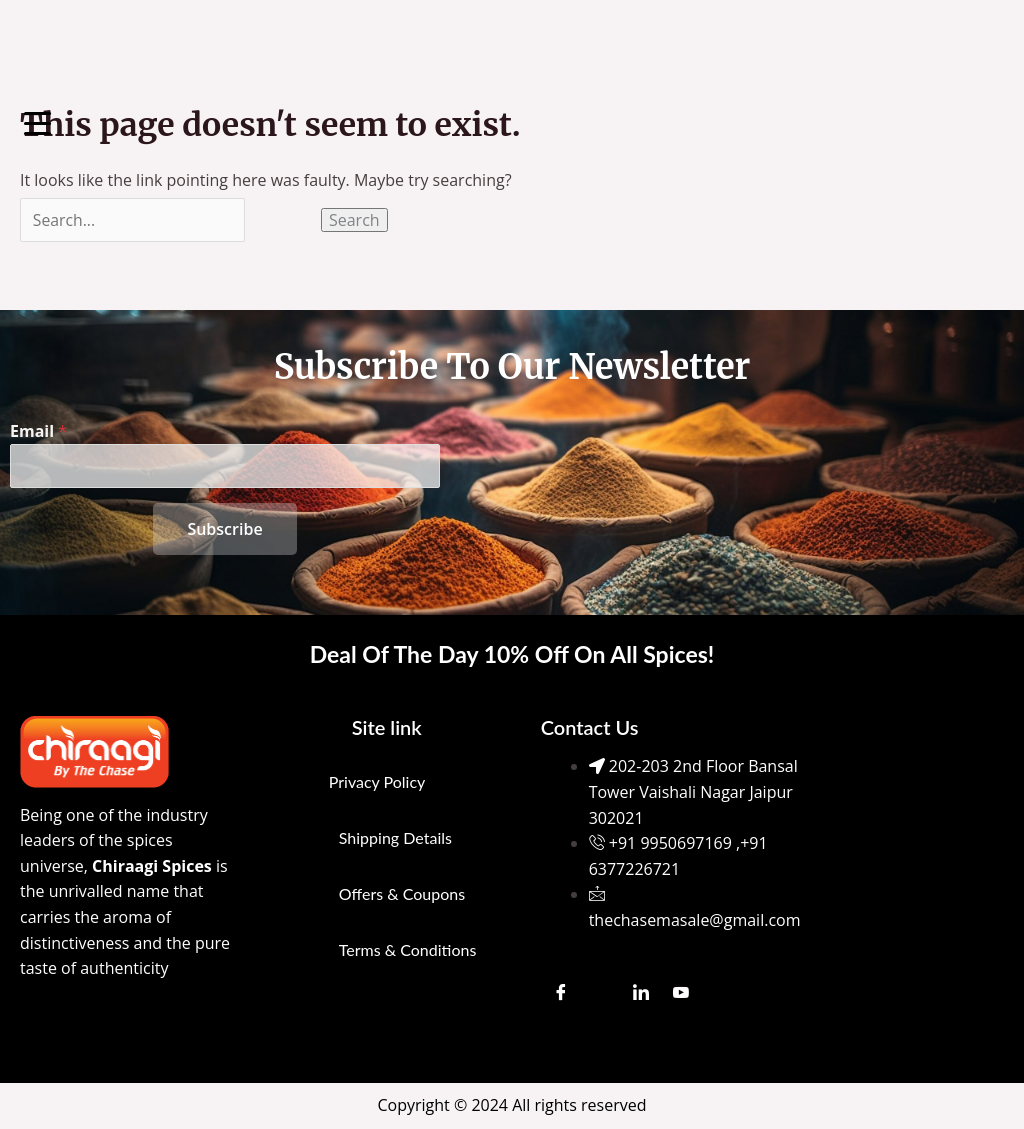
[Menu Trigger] (37, 122)
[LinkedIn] (641, 993)
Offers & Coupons (402, 893)
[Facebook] (561, 993)
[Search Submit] (286, 220)
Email (38, 430)
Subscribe (224, 529)
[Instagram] (601, 993)
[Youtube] (681, 993)
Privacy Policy (377, 781)
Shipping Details (395, 837)
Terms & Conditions (408, 949)
